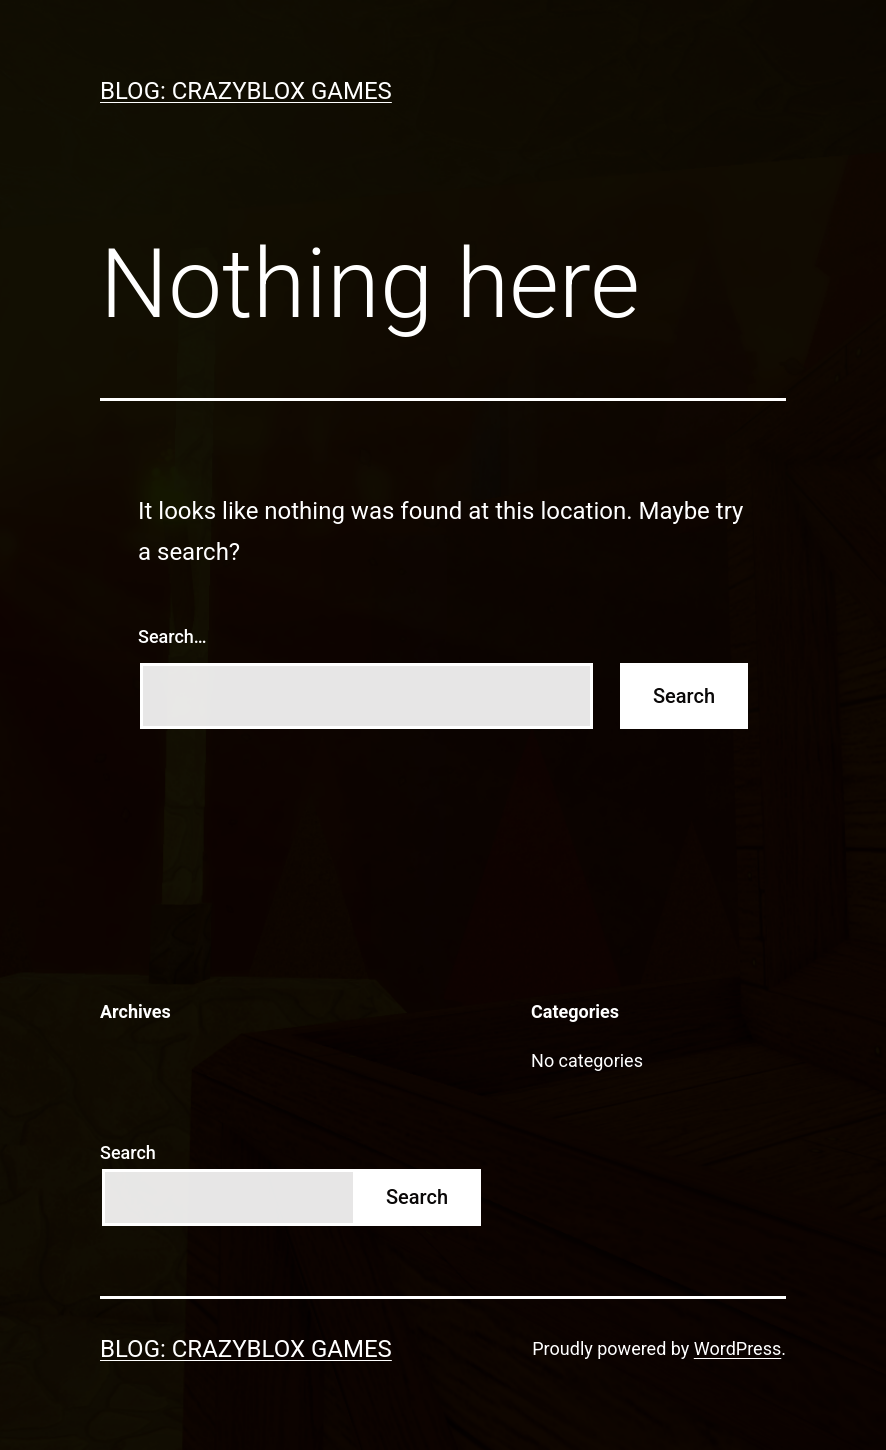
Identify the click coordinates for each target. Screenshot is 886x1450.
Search (128, 1152)
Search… (172, 636)
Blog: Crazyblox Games (246, 91)
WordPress (737, 1348)
